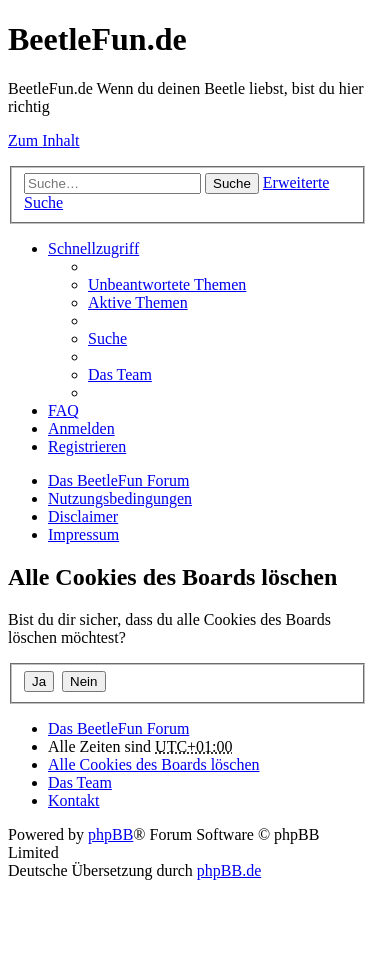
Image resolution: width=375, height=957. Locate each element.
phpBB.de (229, 870)
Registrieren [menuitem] (87, 446)
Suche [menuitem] (107, 338)
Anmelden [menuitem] (81, 428)
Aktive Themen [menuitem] (138, 302)
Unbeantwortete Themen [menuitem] (167, 284)
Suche (232, 183)
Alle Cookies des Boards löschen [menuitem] (154, 764)
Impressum (83, 534)
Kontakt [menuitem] (74, 800)
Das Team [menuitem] (120, 374)
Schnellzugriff (93, 248)
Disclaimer (83, 516)
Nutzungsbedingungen (120, 498)
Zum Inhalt (44, 140)
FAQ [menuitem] (63, 410)
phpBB (110, 834)
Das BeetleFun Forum (118, 480)
